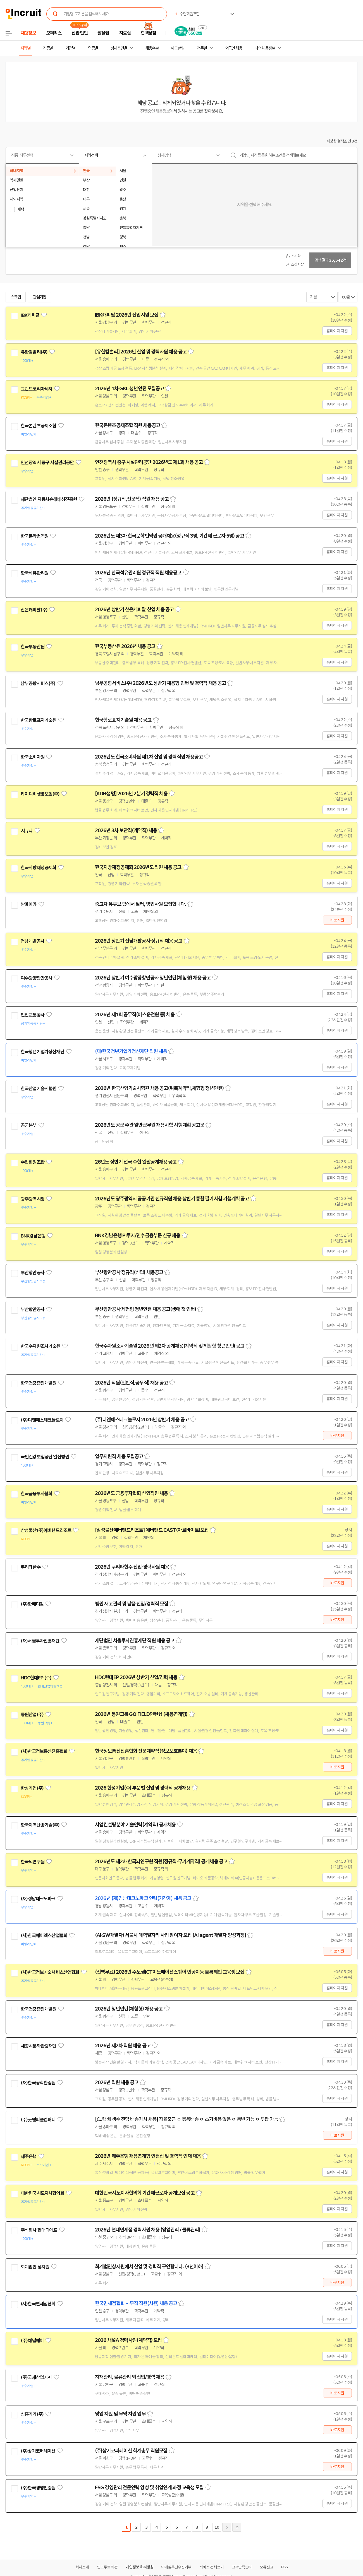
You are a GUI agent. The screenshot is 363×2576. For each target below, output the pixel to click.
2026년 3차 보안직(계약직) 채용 (126, 830)
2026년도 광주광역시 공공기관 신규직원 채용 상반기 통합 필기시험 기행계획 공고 (172, 1198)
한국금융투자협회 (36, 1494)
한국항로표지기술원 (38, 720)
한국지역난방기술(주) (40, 1825)
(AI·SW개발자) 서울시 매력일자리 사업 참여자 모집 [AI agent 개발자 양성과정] (170, 1935)
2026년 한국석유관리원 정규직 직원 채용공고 (138, 572)
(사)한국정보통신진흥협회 (44, 1751)
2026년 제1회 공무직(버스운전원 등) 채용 (135, 1014)
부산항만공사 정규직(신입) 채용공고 (129, 1272)
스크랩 (16, 297)
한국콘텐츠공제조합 (38, 426)
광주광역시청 (32, 1199)
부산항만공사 (32, 1273)
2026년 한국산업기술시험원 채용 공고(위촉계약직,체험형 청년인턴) (159, 1088)
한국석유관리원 (34, 573)
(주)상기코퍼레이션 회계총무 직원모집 (131, 2450)
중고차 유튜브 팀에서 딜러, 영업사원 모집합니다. (140, 904)
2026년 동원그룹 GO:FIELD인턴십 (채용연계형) (141, 1714)
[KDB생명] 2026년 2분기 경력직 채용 (131, 793)
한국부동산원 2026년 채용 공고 (125, 646)
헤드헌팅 (177, 48)
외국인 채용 (233, 48)
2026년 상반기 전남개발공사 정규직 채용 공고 (138, 941)
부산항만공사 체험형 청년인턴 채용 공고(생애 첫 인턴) (145, 1309)
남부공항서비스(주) (38, 683)
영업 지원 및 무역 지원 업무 (120, 2414)
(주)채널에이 (32, 2340)
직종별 (48, 48)
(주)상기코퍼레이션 (38, 2451)
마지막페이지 (236, 2527)
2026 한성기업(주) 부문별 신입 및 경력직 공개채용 (142, 1788)
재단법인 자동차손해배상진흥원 (49, 499)
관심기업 (39, 297)
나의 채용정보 (265, 48)
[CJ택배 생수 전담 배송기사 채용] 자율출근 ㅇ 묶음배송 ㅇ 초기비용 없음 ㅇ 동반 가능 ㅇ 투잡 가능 (186, 2119)
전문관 (202, 48)
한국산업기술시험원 (38, 1088)
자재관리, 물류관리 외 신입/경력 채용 (129, 2377)
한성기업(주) (32, 1788)
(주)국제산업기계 (36, 2377)
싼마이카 (29, 904)
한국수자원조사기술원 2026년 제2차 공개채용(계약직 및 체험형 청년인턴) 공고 (169, 1346)
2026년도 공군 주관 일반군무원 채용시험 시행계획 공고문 (149, 1125)
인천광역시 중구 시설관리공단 (47, 462)
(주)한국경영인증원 (38, 2488)
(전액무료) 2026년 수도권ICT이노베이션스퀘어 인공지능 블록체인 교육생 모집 (169, 1972)
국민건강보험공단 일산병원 (45, 1457)
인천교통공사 (32, 1015)
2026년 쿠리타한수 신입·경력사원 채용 (132, 1567)
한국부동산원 (32, 647)
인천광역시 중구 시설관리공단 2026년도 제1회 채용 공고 (149, 462)
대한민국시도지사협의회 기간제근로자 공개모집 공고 (145, 2193)
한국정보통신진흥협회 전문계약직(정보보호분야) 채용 (146, 1751)
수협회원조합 (32, 1162)
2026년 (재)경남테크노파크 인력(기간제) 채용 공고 (143, 1898)
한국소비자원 (32, 757)
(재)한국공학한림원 (38, 2083)
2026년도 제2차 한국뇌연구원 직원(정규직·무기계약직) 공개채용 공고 (161, 1861)
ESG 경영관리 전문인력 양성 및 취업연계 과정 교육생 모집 (149, 2487)
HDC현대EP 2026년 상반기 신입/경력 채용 (136, 1677)
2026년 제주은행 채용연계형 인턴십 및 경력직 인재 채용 (148, 2156)
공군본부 (29, 1125)
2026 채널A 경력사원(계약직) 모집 (128, 2340)
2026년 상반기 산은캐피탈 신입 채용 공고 (134, 609)
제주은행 (29, 2156)
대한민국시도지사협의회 (42, 2193)
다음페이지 (226, 2527)
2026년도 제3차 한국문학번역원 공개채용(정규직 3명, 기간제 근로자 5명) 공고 (169, 536)
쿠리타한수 (30, 1567)
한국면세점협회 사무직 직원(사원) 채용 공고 (136, 2303)
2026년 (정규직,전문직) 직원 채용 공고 (132, 499)
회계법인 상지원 (35, 2267)
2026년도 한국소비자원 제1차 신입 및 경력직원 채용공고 (149, 756)
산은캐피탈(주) (34, 610)
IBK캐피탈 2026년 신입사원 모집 (126, 315)
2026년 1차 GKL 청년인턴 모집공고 (129, 388)
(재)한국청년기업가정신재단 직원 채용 (131, 1051)
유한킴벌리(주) (34, 352)
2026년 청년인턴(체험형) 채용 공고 (129, 2009)
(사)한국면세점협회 (38, 2304)
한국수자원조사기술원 (40, 1346)
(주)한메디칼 (32, 1604)
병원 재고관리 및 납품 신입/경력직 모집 (131, 1603)
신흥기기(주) (32, 2414)
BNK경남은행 (33, 1236)
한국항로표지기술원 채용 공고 (123, 720)
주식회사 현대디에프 (39, 2230)
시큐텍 (26, 831)
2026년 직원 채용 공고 (116, 2082)
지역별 (25, 48)
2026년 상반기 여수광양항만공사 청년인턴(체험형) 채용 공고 (153, 977)
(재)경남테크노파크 (38, 1899)
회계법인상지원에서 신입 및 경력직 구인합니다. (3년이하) (149, 2266)
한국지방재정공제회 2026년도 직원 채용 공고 (138, 867)
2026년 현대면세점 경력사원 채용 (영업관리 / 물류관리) (147, 2229)
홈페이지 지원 (337, 330)
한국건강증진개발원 (38, 1383)
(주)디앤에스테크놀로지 (42, 1420)
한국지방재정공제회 (38, 868)
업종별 (93, 48)
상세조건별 (119, 48)
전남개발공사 (32, 941)
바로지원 (337, 920)
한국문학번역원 (34, 536)
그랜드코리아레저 (36, 389)
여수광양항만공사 (36, 978)
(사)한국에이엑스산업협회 (44, 1935)
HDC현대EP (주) (36, 1678)
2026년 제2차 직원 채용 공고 (123, 2045)
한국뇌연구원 (32, 1862)
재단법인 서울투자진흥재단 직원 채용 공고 (134, 1640)
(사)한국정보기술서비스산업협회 (50, 1972)
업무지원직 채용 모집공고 (119, 1456)
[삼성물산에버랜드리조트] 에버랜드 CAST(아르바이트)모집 (152, 1530)
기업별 (70, 48)
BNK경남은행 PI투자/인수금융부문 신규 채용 (137, 1235)
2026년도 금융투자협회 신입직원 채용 (131, 1493)
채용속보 (152, 48)
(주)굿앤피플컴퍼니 (38, 2120)
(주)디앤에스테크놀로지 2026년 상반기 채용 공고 (142, 1419)
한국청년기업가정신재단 (42, 1052)
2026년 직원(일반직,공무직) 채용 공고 (131, 1383)
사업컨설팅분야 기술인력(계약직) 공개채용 (135, 1824)
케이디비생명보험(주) (40, 794)
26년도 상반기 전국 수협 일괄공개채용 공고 (135, 1162)
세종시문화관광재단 (38, 2046)
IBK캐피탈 (30, 315)
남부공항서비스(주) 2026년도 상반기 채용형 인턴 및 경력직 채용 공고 (160, 683)
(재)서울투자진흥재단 (40, 1641)
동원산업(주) (32, 1714)
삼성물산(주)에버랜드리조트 (46, 1530)
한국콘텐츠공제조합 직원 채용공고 (127, 425)
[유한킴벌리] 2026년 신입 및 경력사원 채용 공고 (141, 351)
